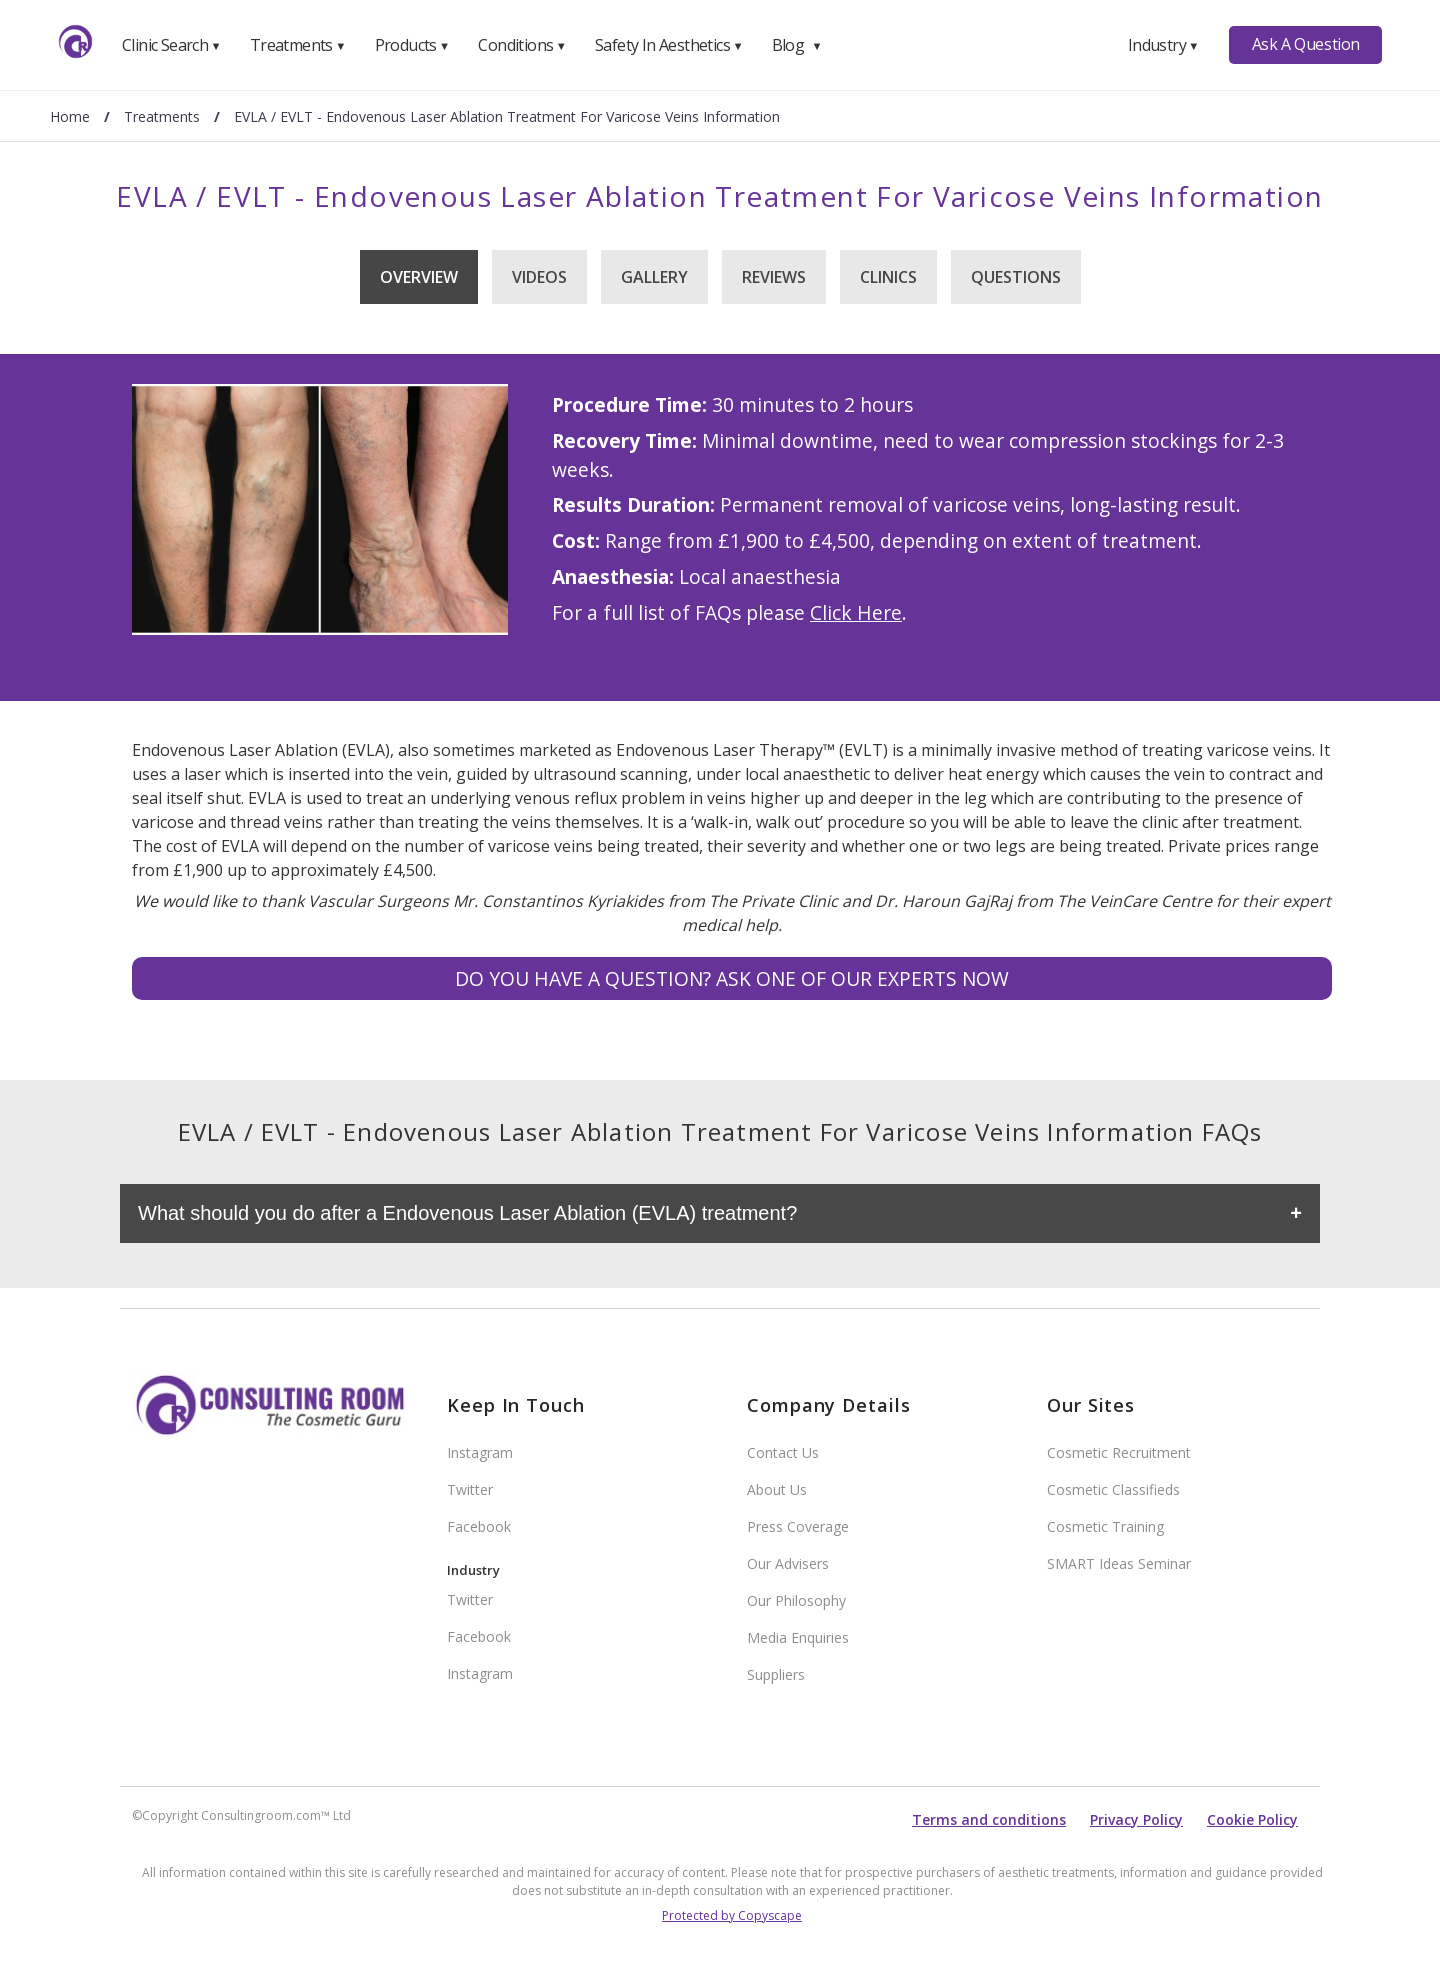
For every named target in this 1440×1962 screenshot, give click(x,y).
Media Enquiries (798, 1637)
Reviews (774, 277)
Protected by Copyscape (732, 1915)
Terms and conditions (989, 1819)
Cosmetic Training (1105, 1526)
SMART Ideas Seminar (1119, 1563)
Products (412, 45)
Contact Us (783, 1452)
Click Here (856, 612)
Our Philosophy (796, 1600)
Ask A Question (1306, 44)
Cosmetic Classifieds (1113, 1489)
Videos (539, 277)
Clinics (888, 277)
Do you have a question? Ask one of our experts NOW (732, 978)
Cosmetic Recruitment (1119, 1452)
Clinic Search (171, 45)
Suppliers (776, 1674)
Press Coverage (798, 1526)
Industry (1163, 45)
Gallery (654, 277)
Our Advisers (788, 1563)
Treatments (298, 45)
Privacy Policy (1136, 1819)
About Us (777, 1489)
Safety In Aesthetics (669, 45)
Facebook (479, 1526)
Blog (797, 45)
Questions (1016, 277)
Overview (419, 277)
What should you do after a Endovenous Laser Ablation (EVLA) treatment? (467, 1213)
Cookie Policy (1252, 1819)
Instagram (480, 1452)
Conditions (522, 45)
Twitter (470, 1489)
